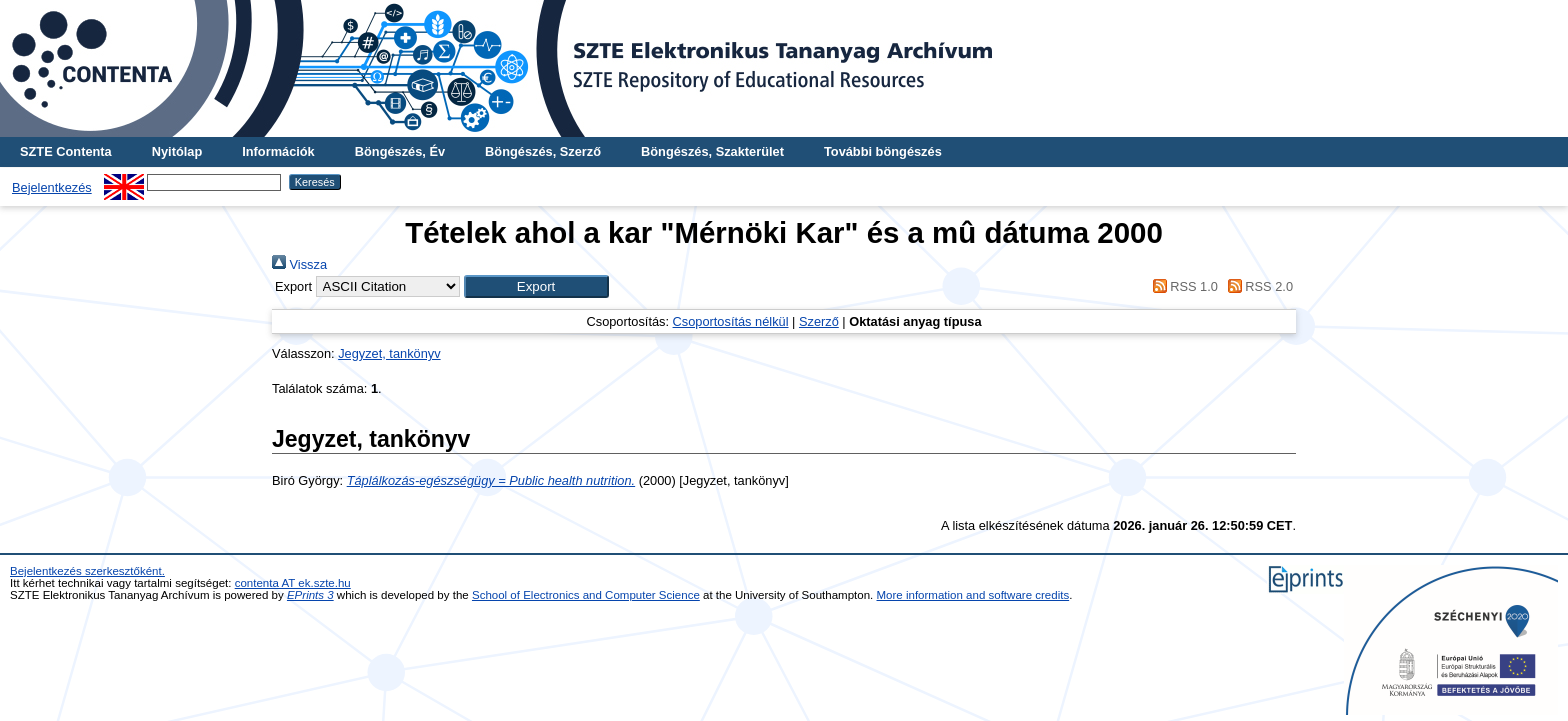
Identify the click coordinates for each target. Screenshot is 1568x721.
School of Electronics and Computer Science (586, 595)
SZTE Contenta (66, 151)
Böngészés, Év (400, 151)
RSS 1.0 (1182, 286)
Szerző (819, 321)
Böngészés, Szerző (543, 151)
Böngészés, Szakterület (712, 151)
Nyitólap (177, 151)
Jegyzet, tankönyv (389, 353)
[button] (536, 286)
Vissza (299, 264)
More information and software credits (973, 595)
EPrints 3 (310, 595)
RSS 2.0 (1257, 286)
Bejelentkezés (52, 187)
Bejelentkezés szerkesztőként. (87, 571)
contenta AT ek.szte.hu (293, 583)
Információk (278, 151)
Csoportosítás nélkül (731, 321)
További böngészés (883, 151)
